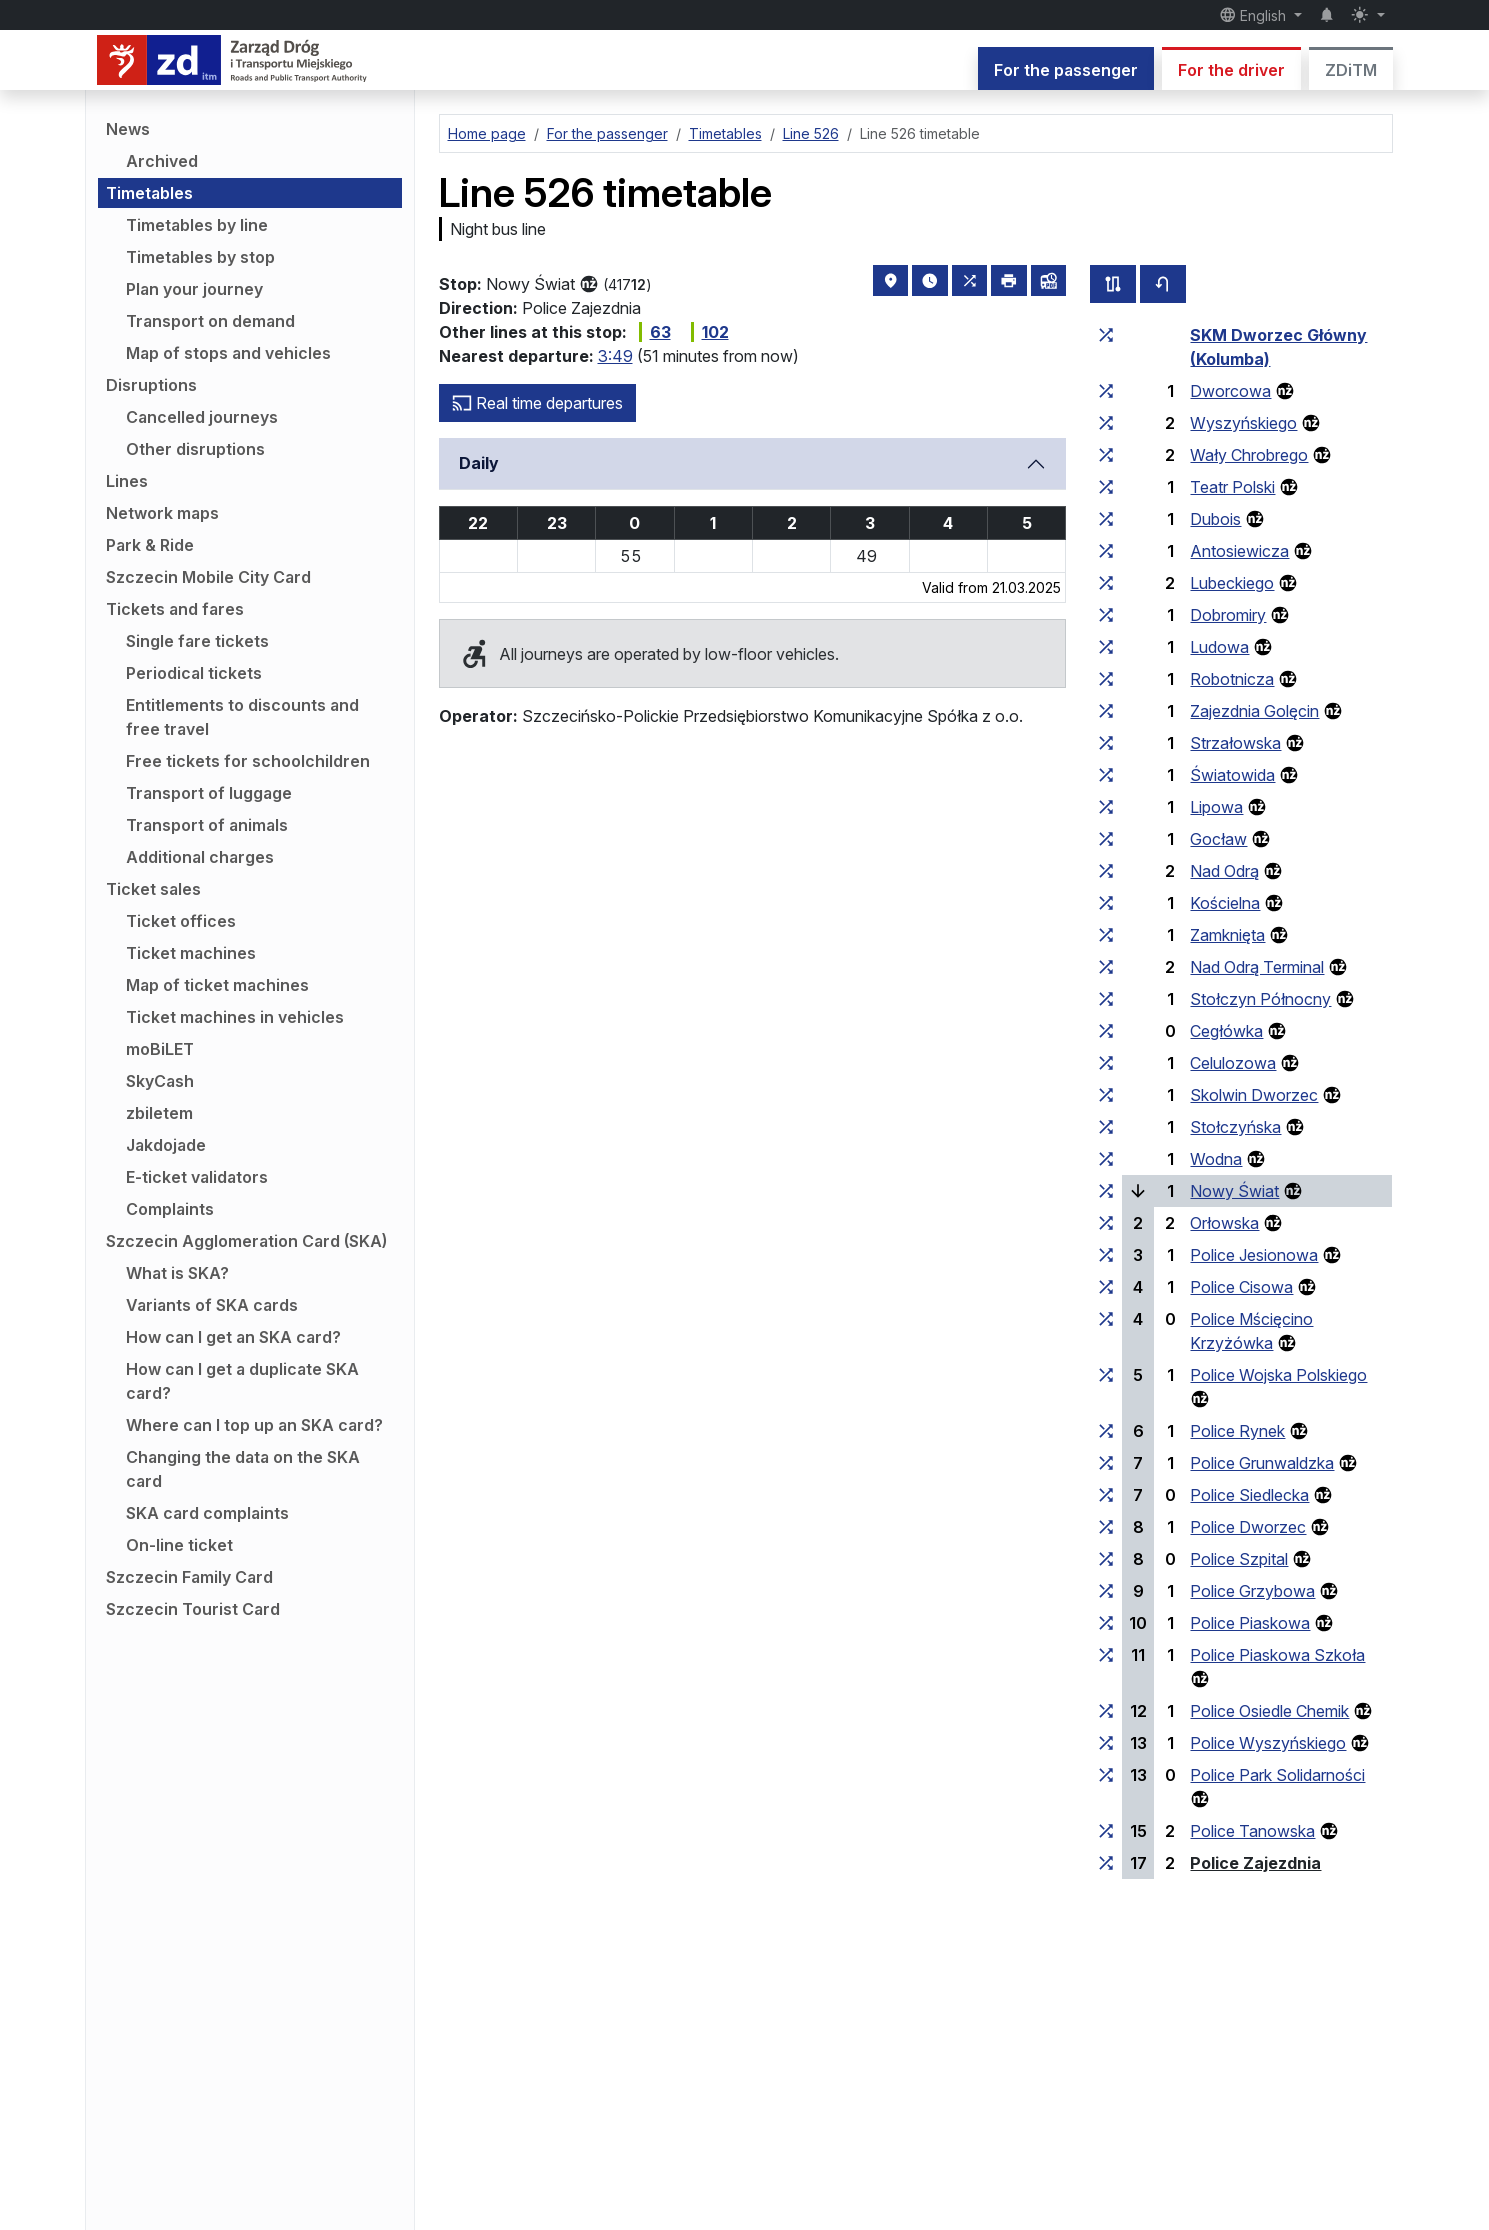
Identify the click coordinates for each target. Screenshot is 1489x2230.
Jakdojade (166, 1145)
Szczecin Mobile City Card (208, 577)
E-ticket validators (197, 1177)
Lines (127, 481)
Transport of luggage (209, 793)
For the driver (1231, 70)
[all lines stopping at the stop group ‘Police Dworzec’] (1106, 1527)
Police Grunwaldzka (1262, 1463)
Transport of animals (207, 825)
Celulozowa (1233, 1063)
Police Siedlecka (1249, 1495)
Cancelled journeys (202, 417)
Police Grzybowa (1252, 1591)
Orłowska (1224, 1223)
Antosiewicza (1239, 551)
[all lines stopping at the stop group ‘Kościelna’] (1106, 903)
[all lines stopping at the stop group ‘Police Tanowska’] (1106, 1831)
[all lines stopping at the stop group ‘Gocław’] (1106, 839)
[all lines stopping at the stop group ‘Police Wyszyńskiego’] (1106, 1743)
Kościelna (1225, 903)
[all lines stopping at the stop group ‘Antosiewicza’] (1106, 551)
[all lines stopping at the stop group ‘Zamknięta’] (1106, 935)
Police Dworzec (1248, 1527)
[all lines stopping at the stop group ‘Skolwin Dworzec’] (1106, 1095)
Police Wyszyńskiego (1268, 1743)
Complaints (170, 1209)
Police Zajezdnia (1255, 1863)
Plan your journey (194, 289)
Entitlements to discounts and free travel (242, 717)
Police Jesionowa (1254, 1255)
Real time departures (537, 403)
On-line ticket (179, 1545)
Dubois (1215, 519)
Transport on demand (210, 321)
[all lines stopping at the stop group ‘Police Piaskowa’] (1106, 1623)
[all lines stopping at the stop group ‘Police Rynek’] (1106, 1431)
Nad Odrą (1224, 871)
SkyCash (160, 1081)
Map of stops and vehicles (228, 353)
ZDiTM (1351, 70)
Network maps (162, 513)
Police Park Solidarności (1277, 1775)
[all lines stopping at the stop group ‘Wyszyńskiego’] (1106, 423)
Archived (162, 161)
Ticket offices (181, 921)
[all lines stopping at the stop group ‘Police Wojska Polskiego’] (1106, 1375)
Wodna (1216, 1159)
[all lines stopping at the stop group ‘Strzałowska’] (1106, 743)
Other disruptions (195, 449)
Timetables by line (197, 225)
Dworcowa (1230, 391)
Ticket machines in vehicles (235, 1017)
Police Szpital (1239, 1559)
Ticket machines (191, 953)
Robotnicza (1232, 679)
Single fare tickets (197, 641)
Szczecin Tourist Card (193, 1609)
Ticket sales (153, 889)
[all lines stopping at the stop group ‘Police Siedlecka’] (1106, 1495)
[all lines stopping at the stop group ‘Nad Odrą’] (1106, 871)
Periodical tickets (194, 673)
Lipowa (1216, 807)
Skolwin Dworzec (1254, 1095)
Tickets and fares (175, 609)
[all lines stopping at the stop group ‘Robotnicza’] (1106, 679)
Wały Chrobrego (1249, 455)
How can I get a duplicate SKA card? (242, 1381)
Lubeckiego (1232, 583)
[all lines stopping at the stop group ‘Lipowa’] (1106, 807)
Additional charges (200, 857)
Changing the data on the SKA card (243, 1469)
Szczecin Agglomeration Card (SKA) (246, 1241)
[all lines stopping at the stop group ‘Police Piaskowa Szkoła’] (1106, 1655)
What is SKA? (177, 1273)
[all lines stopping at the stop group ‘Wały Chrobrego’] (1106, 455)
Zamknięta (1227, 935)
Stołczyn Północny (1260, 999)
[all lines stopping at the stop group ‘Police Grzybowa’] (1106, 1591)
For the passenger (1066, 70)
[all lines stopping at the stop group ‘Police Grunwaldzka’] (1106, 1463)
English (1255, 15)
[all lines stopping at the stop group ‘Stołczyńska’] (1106, 1127)
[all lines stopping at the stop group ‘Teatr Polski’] (1106, 487)
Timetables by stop (200, 257)
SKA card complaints (207, 1513)
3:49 (615, 356)
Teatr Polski (1232, 487)
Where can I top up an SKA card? (254, 1425)
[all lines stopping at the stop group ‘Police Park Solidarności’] (1106, 1775)
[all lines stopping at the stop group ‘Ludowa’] (1106, 647)
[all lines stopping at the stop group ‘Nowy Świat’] (1106, 1191)
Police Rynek (1237, 1431)
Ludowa (1219, 647)
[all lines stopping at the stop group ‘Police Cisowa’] (1106, 1287)
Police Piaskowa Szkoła (1277, 1655)
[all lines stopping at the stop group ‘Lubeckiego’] (1106, 583)
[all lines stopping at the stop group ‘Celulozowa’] (1106, 1063)
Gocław (1218, 839)
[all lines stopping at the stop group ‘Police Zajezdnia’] (1106, 1863)
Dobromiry (1228, 615)
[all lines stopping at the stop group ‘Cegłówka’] (1106, 1031)
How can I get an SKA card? (233, 1337)
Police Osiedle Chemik (1269, 1711)
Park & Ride (150, 545)
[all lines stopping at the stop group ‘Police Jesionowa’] (1106, 1255)
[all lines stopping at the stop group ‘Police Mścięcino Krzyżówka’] (1106, 1319)
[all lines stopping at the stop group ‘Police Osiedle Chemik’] (1106, 1711)
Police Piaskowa (1250, 1623)
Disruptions (151, 385)
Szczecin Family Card (189, 1577)
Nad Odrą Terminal (1257, 967)
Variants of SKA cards (212, 1305)
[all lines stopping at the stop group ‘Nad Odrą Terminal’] (1106, 967)
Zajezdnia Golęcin (1254, 711)
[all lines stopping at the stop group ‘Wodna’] (1106, 1159)
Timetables (149, 193)
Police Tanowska (1252, 1831)
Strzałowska (1235, 743)
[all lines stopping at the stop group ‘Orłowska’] (1106, 1223)
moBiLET (160, 1049)
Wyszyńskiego (1243, 423)
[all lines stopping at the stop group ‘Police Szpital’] (1106, 1559)
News (128, 129)
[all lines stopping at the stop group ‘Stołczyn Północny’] (1106, 999)
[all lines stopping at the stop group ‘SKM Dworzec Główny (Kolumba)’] (1106, 335)
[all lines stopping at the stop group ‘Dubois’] (1106, 519)
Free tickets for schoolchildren (248, 761)
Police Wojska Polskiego (1278, 1375)
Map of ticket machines (217, 985)
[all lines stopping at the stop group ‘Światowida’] (1106, 775)
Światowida (1232, 775)
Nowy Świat (1234, 1191)
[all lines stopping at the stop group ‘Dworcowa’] (1106, 391)
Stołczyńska (1235, 1127)
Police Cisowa (1241, 1287)
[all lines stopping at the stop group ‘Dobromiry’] (1106, 615)
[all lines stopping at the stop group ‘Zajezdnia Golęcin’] (1106, 711)
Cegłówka (1226, 1031)
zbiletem (159, 1113)
